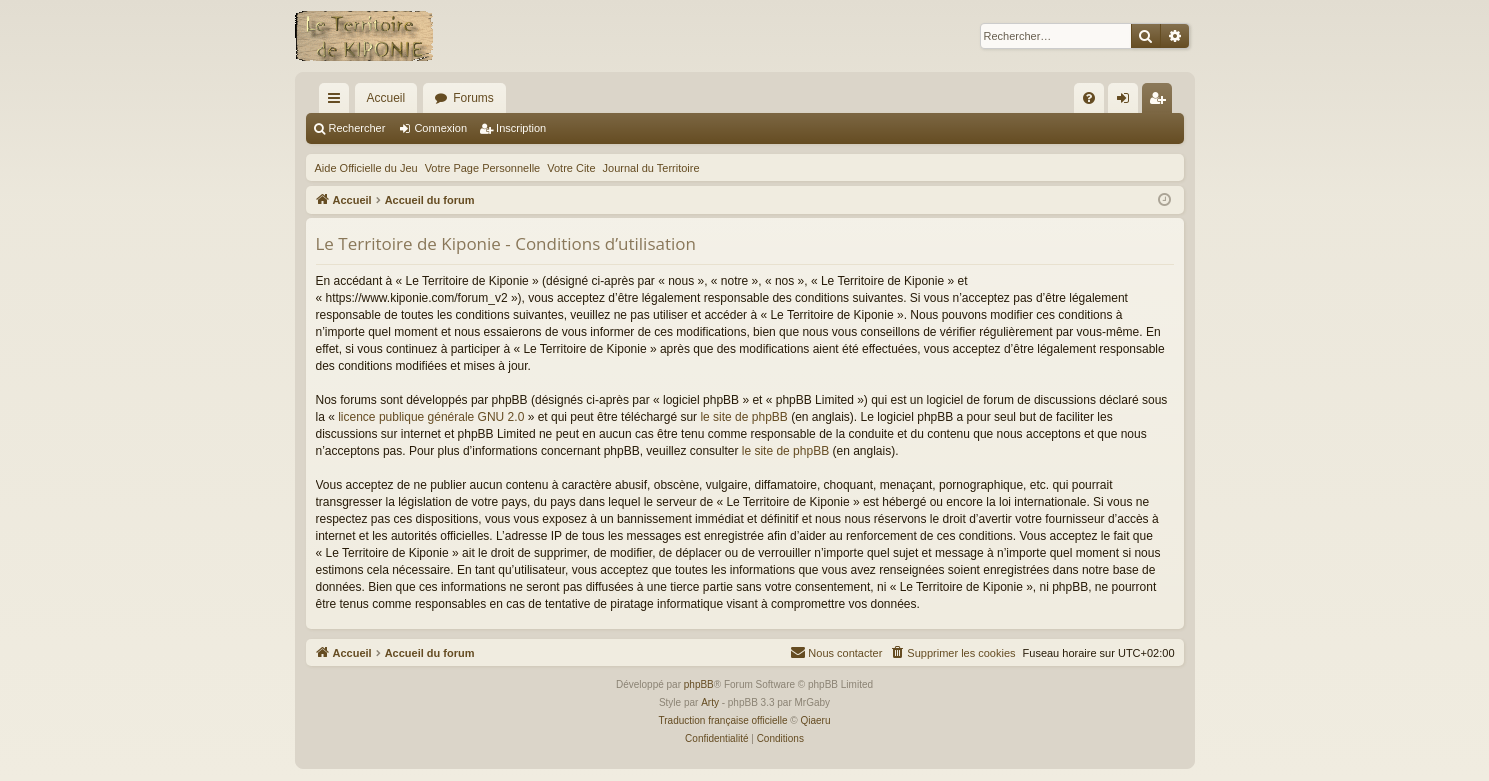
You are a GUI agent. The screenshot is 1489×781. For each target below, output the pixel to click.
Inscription (521, 128)
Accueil (386, 98)
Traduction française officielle (723, 720)
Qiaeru (815, 720)
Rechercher (357, 128)
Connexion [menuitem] (1126, 102)
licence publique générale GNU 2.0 (431, 417)
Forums (473, 98)
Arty (710, 702)
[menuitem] (1089, 98)
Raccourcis (338, 102)
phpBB (699, 684)
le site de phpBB (743, 417)
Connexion (440, 128)
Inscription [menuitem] (1160, 102)
